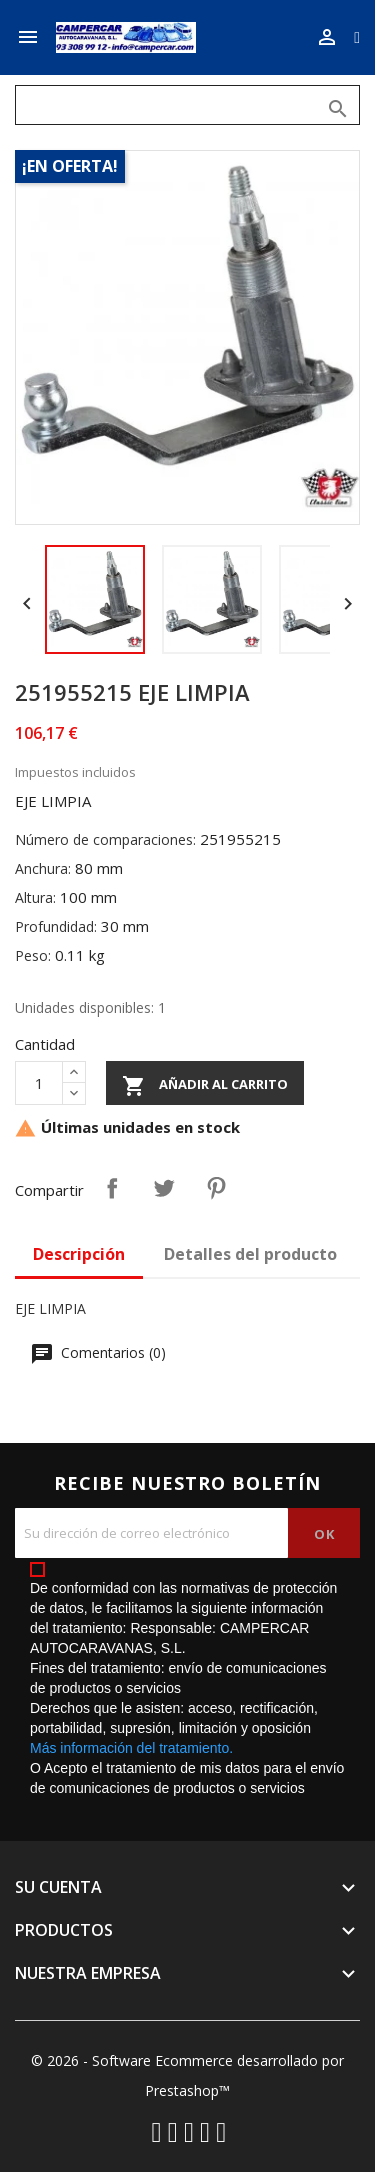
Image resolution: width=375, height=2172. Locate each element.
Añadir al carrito (205, 1086)
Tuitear (164, 1188)
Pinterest (216, 1188)
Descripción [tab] (79, 1254)
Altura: (35, 897)
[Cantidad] (39, 1083)
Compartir (112, 1188)
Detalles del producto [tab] (250, 1254)
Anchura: (43, 868)
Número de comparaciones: (105, 839)
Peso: (33, 955)
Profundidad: (56, 926)
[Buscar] (187, 105)
